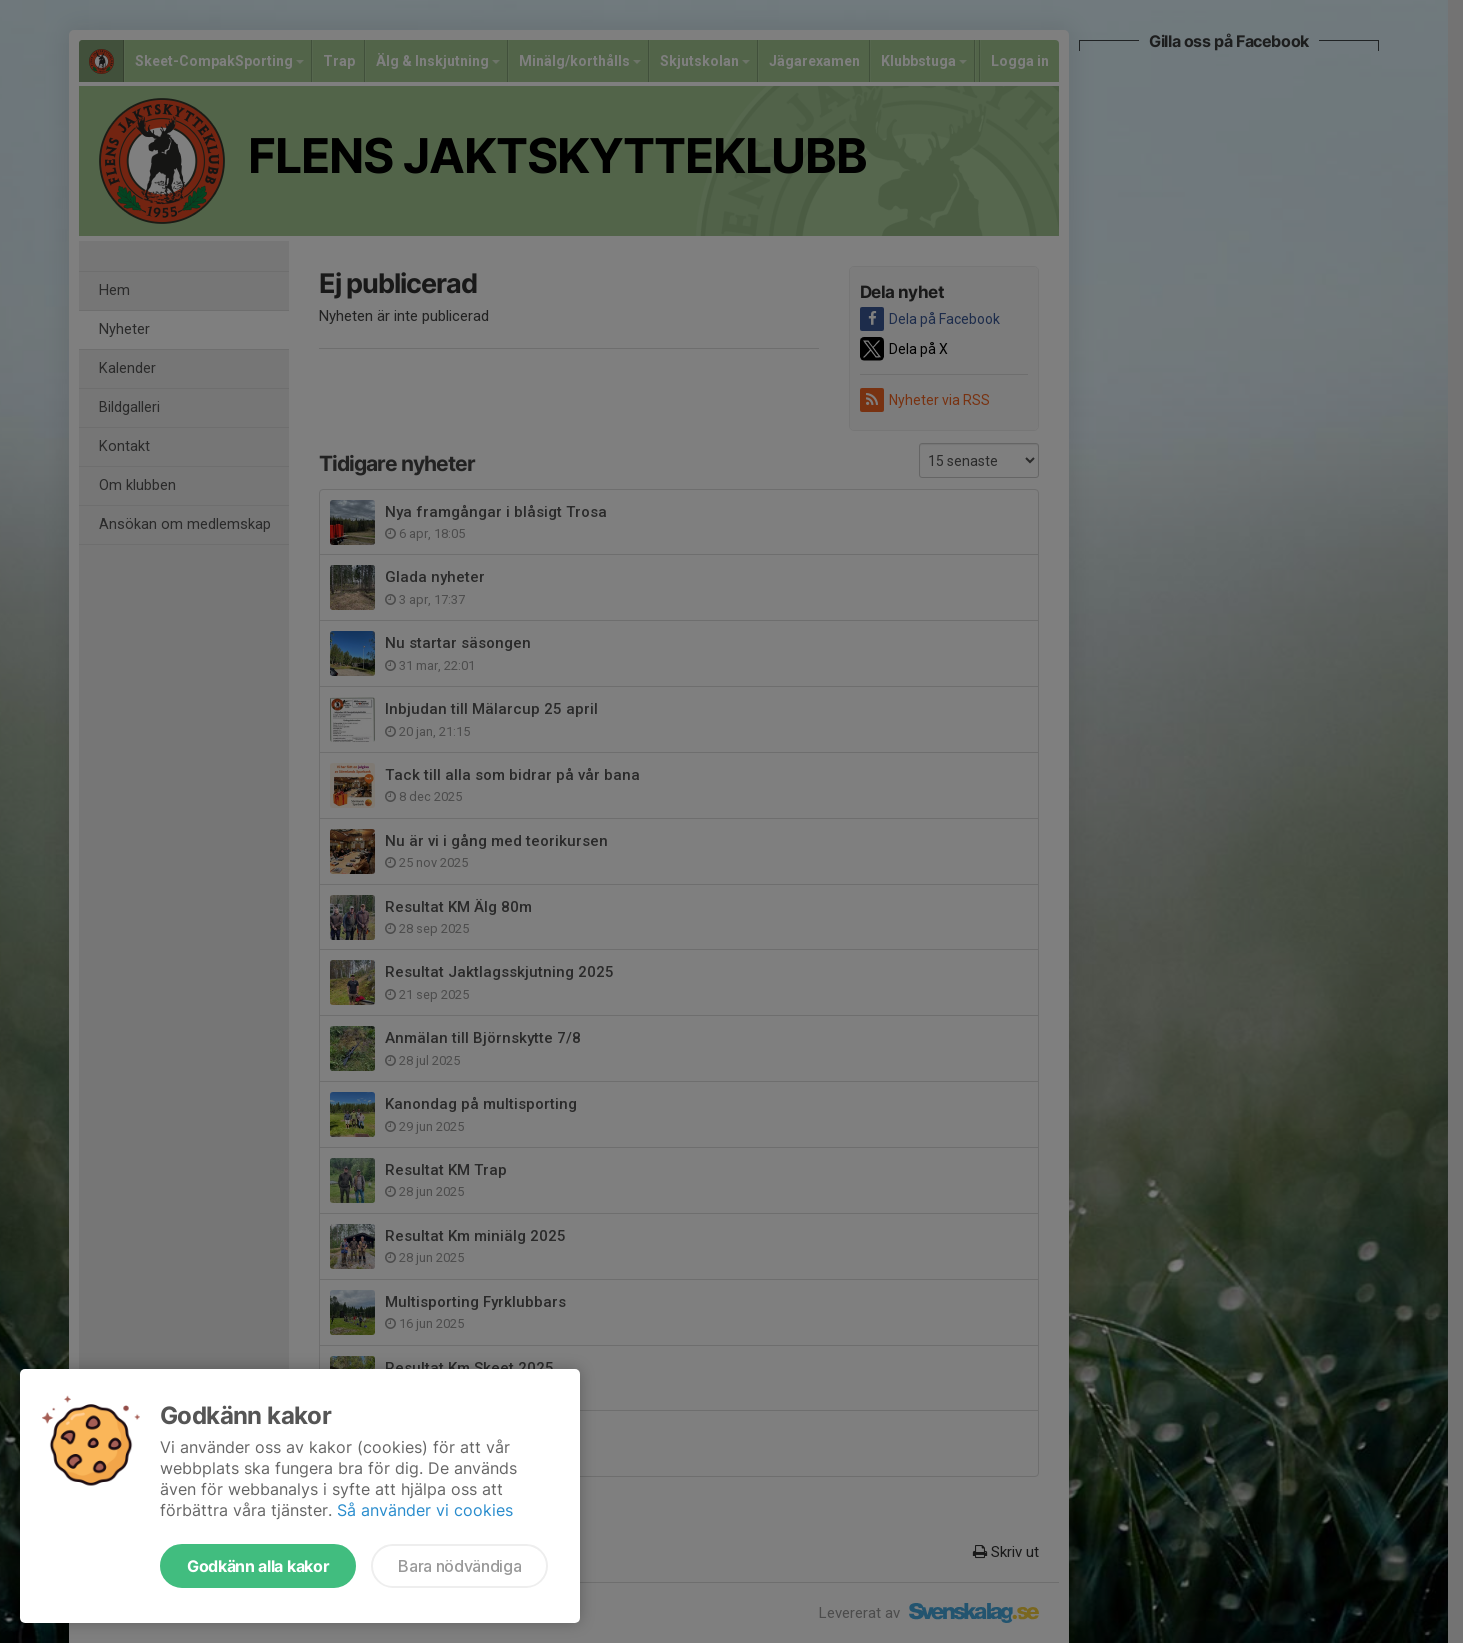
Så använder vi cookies (425, 1510)
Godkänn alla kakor (258, 1566)
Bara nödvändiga (459, 1566)
